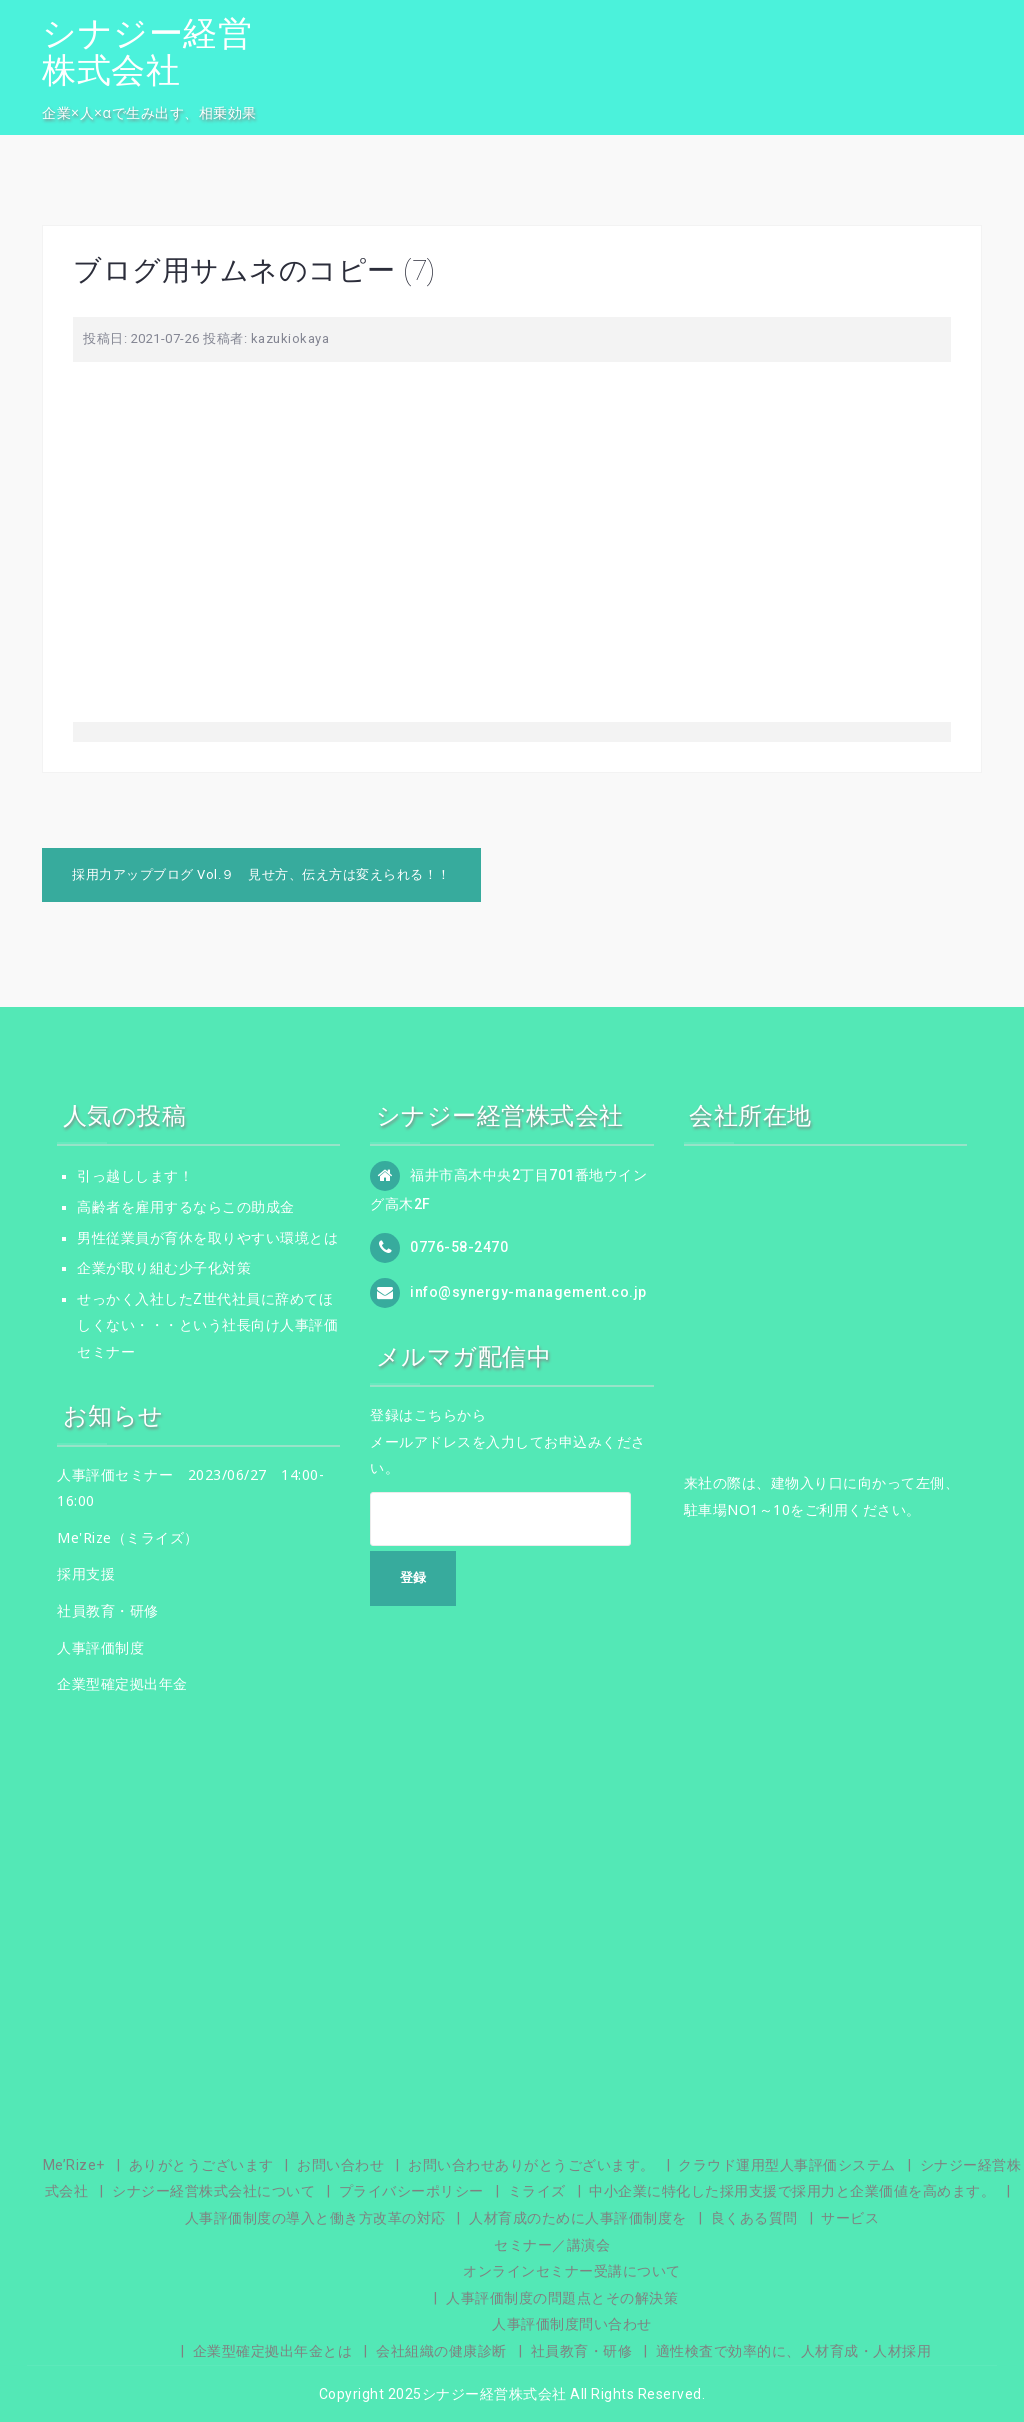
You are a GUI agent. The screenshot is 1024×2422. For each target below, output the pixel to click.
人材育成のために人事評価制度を (578, 2218)
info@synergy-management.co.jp (528, 1292)
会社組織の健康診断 (441, 2351)
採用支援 (86, 1573)
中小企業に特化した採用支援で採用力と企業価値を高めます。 (792, 2191)
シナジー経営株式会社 (147, 51)
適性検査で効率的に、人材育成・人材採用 (794, 2351)
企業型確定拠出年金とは (273, 2351)
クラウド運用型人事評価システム (787, 2165)
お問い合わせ (340, 2165)
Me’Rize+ (74, 2165)
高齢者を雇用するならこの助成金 (186, 1207)
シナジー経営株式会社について (213, 2191)
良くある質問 (754, 2218)
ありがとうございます (201, 2165)
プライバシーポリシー (411, 2191)
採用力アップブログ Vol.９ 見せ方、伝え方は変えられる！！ (261, 874)
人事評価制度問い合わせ (572, 2324)
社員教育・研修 (108, 1610)
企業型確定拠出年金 (122, 1683)
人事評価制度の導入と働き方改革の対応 (315, 2218)
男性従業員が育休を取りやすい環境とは (207, 1238)
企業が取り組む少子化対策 (164, 1268)
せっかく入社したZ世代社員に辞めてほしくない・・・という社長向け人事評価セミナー (207, 1325)
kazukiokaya (290, 338)
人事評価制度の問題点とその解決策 (562, 2298)
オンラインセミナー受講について (572, 2271)
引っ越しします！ (135, 1176)
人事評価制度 (100, 1647)
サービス (850, 2218)
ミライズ (537, 2191)
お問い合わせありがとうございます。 (531, 2165)
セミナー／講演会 (552, 2245)
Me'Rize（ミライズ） (128, 1537)
